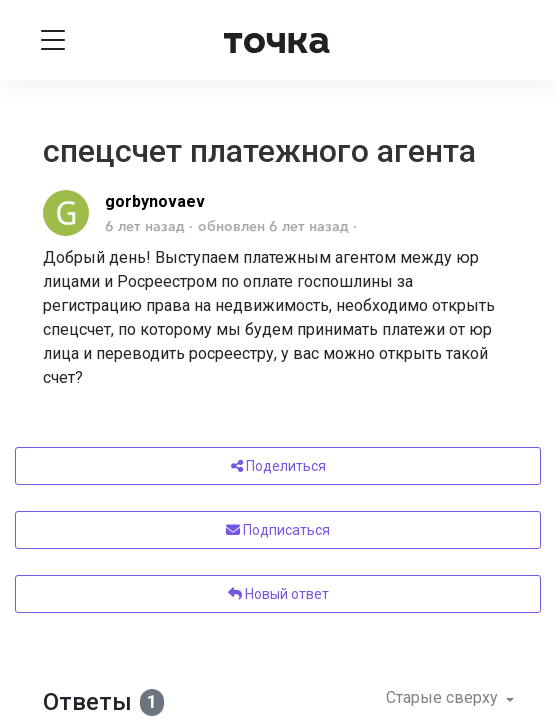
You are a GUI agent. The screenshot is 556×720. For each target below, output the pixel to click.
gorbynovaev (155, 201)
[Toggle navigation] (53, 40)
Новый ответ (278, 594)
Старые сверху (444, 697)
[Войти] (504, 40)
